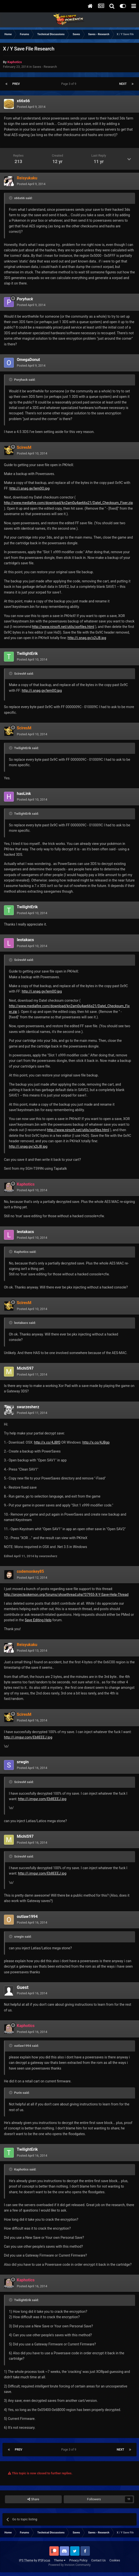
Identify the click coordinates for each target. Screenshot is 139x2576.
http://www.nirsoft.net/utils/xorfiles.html (63, 627)
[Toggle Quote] (11, 198)
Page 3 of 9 (69, 84)
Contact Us (98, 2560)
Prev (16, 84)
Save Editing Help (38, 1620)
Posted (31, 107)
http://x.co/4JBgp (96, 1442)
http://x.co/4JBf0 (47, 1442)
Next (123, 84)
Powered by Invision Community (69, 2565)
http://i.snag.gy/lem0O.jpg (29, 488)
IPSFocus (44, 2560)
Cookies (114, 2560)
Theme (59, 2560)
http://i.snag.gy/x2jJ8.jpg (87, 638)
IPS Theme (26, 2560)
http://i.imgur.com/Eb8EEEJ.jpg (28, 1737)
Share (33, 2499)
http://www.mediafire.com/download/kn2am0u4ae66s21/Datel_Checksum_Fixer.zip (68, 503)
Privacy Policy (78, 2560)
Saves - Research (45, 67)
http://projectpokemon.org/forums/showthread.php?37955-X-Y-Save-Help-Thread (66, 1595)
